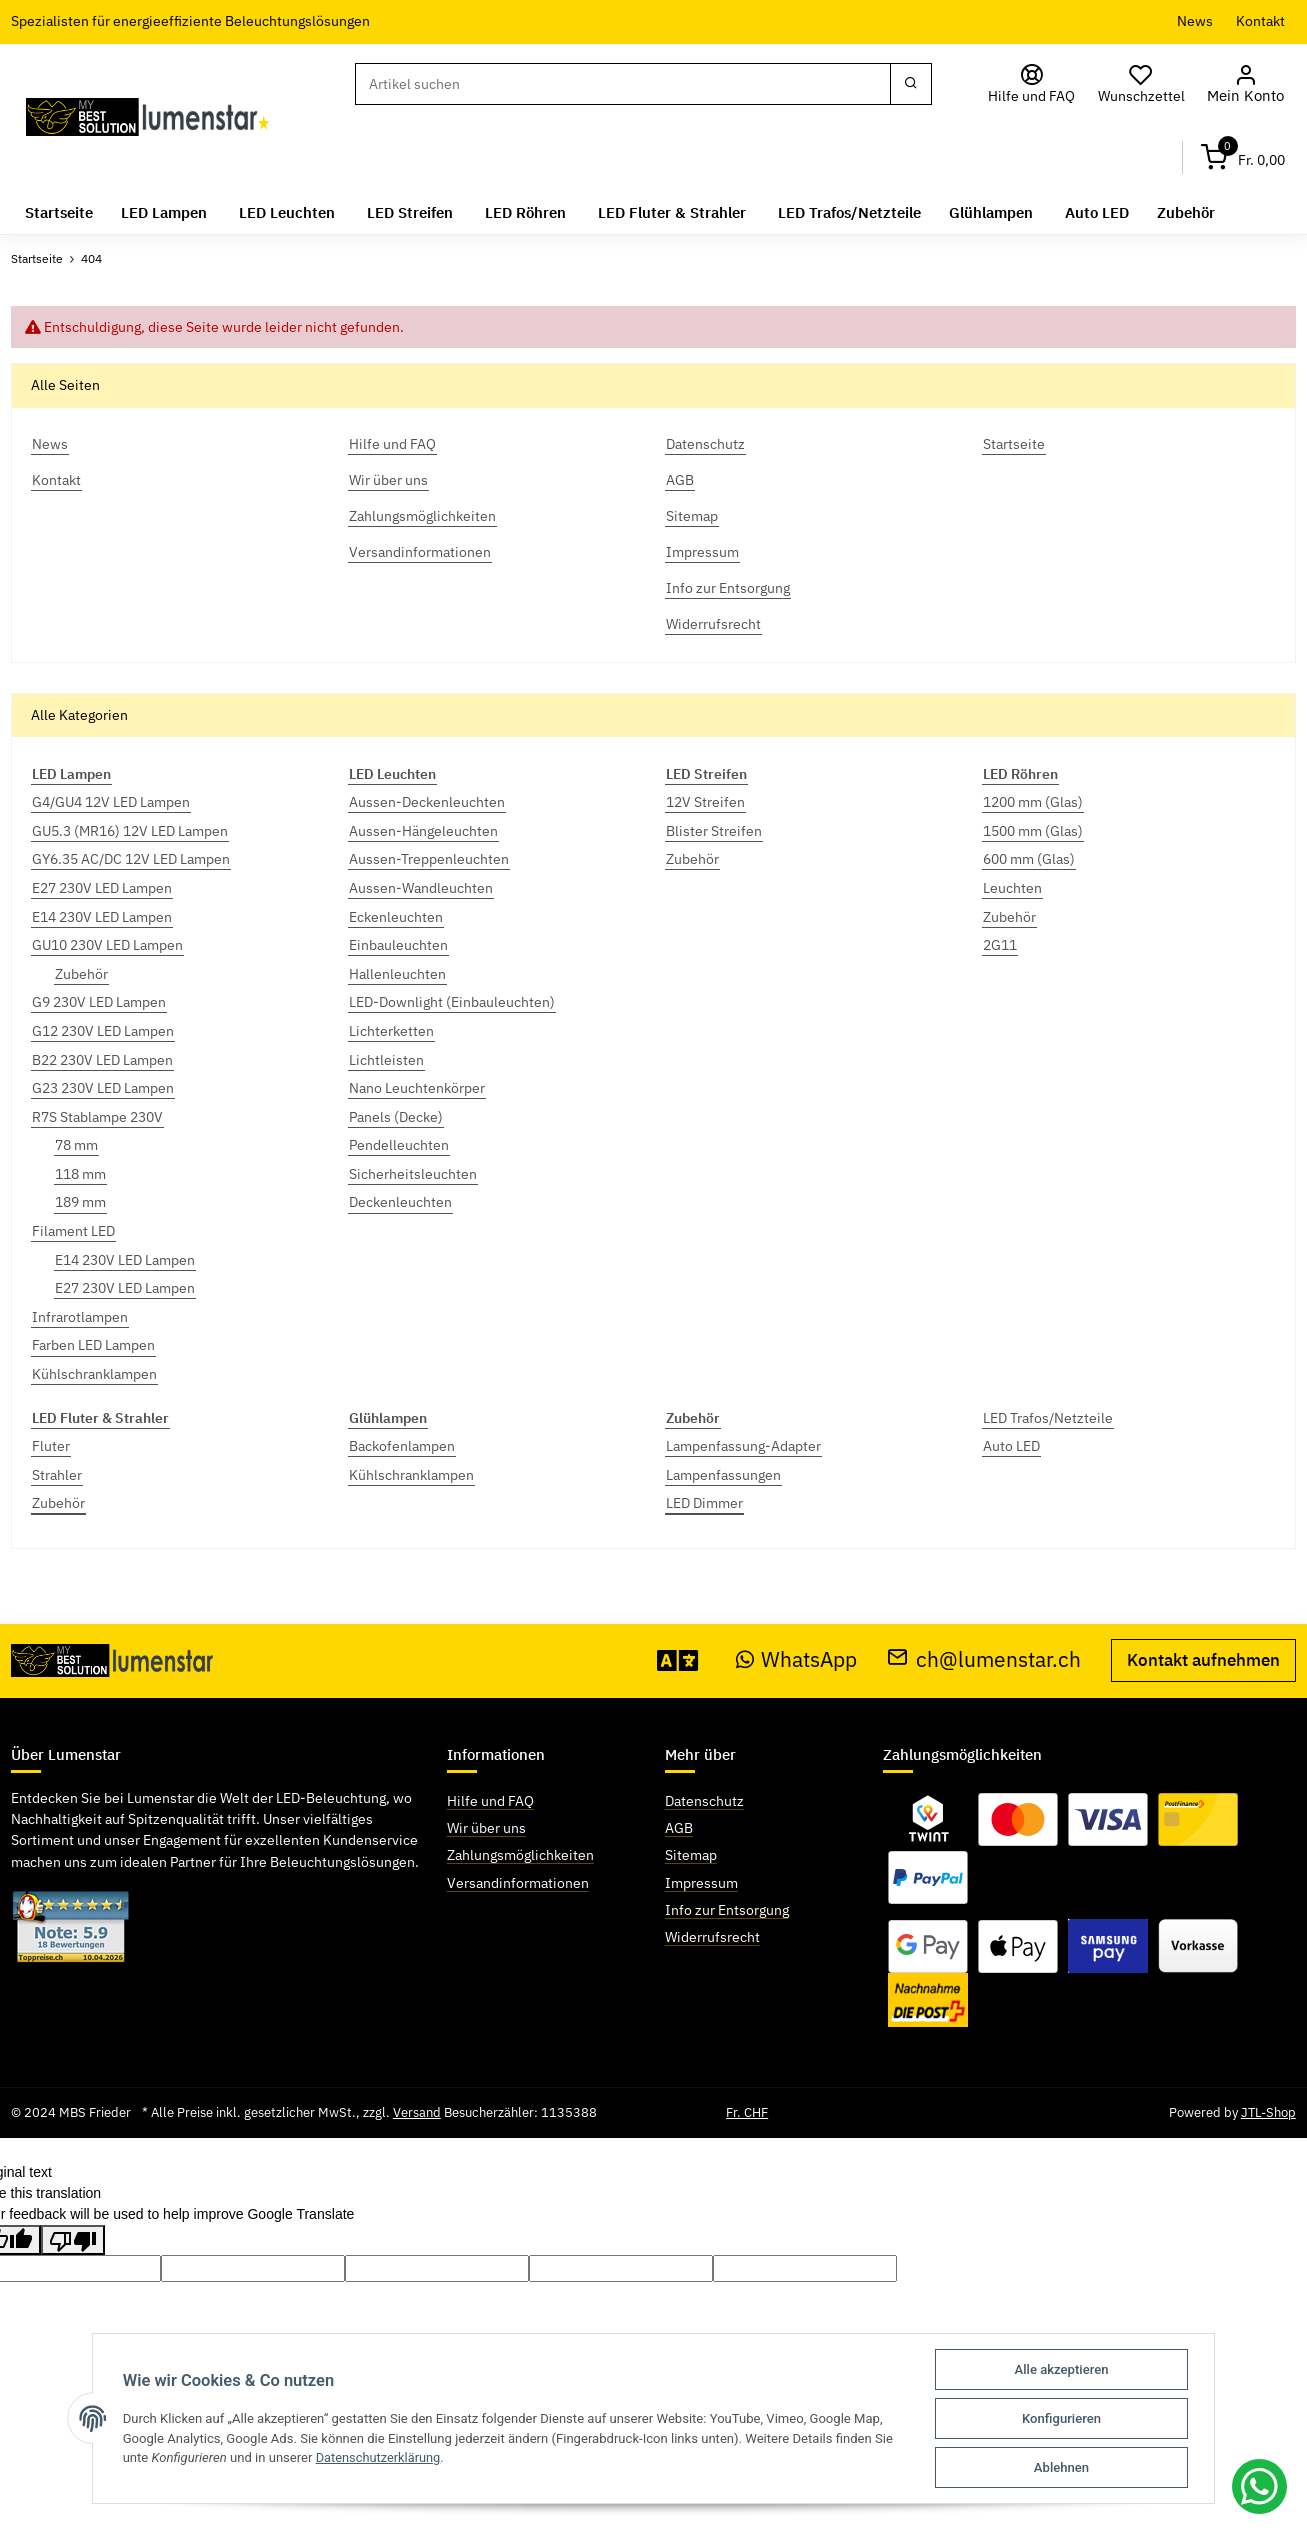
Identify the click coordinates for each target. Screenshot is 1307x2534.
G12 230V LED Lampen (103, 1031)
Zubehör (81, 974)
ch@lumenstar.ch (984, 1659)
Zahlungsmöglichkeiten (520, 1855)
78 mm (76, 1145)
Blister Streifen (714, 831)
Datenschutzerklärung (380, 2457)
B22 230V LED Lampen (102, 1059)
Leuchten (1012, 888)
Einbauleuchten (398, 945)
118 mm (80, 1174)
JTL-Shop (1268, 2112)
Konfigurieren (1062, 2418)
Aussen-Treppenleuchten (429, 859)
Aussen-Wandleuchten (421, 888)
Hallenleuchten (397, 974)
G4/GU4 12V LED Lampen (111, 802)
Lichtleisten (386, 1059)
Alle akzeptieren (1062, 2369)
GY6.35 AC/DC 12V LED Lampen (131, 859)
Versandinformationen (518, 1882)
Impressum (701, 1882)
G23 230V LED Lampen (103, 1088)
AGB (679, 1828)
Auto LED (1011, 1446)
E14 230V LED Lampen (102, 916)
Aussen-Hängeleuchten (423, 831)
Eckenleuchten (396, 916)
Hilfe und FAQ (490, 1801)
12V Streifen (705, 802)
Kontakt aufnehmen (1203, 1660)
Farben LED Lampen (93, 1345)
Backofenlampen (402, 1446)
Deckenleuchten (400, 1202)
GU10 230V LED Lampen (107, 945)
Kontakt (1260, 21)
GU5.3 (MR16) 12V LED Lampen (130, 831)
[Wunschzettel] (1147, 84)
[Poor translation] (73, 2240)
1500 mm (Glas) (1033, 831)
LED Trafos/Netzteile (1048, 1417)
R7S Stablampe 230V (97, 1116)
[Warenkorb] (1243, 157)
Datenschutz (704, 1801)
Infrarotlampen (80, 1317)
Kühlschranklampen (94, 1374)
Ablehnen (1062, 2467)
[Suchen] (625, 84)
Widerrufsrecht (712, 1937)
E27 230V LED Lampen (102, 888)
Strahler (57, 1475)
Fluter (51, 1446)
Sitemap (691, 1855)
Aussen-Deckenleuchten (427, 802)
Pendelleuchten (399, 1145)
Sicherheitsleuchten (413, 1174)
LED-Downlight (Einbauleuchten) (452, 1002)
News (1195, 21)
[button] (1248, 84)
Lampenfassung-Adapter (743, 1446)
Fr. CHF (747, 2112)
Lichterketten (391, 1031)
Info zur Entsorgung (727, 1909)
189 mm (80, 1202)
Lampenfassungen (723, 1475)
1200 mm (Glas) (1033, 802)
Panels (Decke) (396, 1116)
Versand (417, 2112)
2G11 (1000, 945)
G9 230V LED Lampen (99, 1002)
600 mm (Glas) (1029, 859)
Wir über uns (486, 1828)
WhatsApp (797, 1659)
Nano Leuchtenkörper (417, 1088)
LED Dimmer (704, 1503)
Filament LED (73, 1231)
